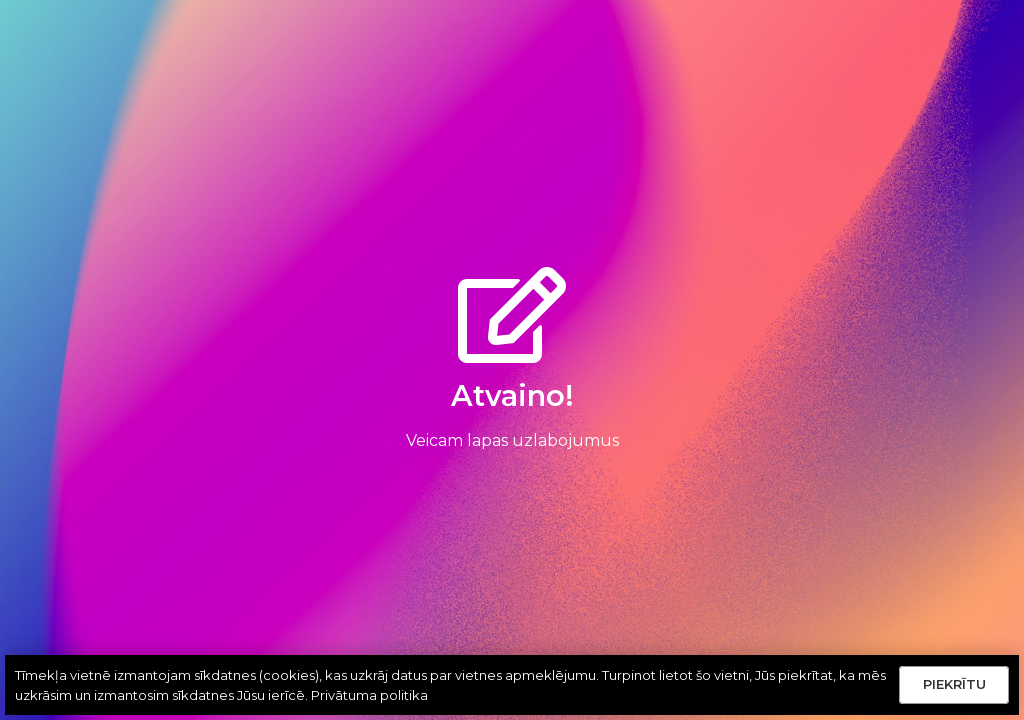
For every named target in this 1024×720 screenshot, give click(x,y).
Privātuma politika (369, 695)
